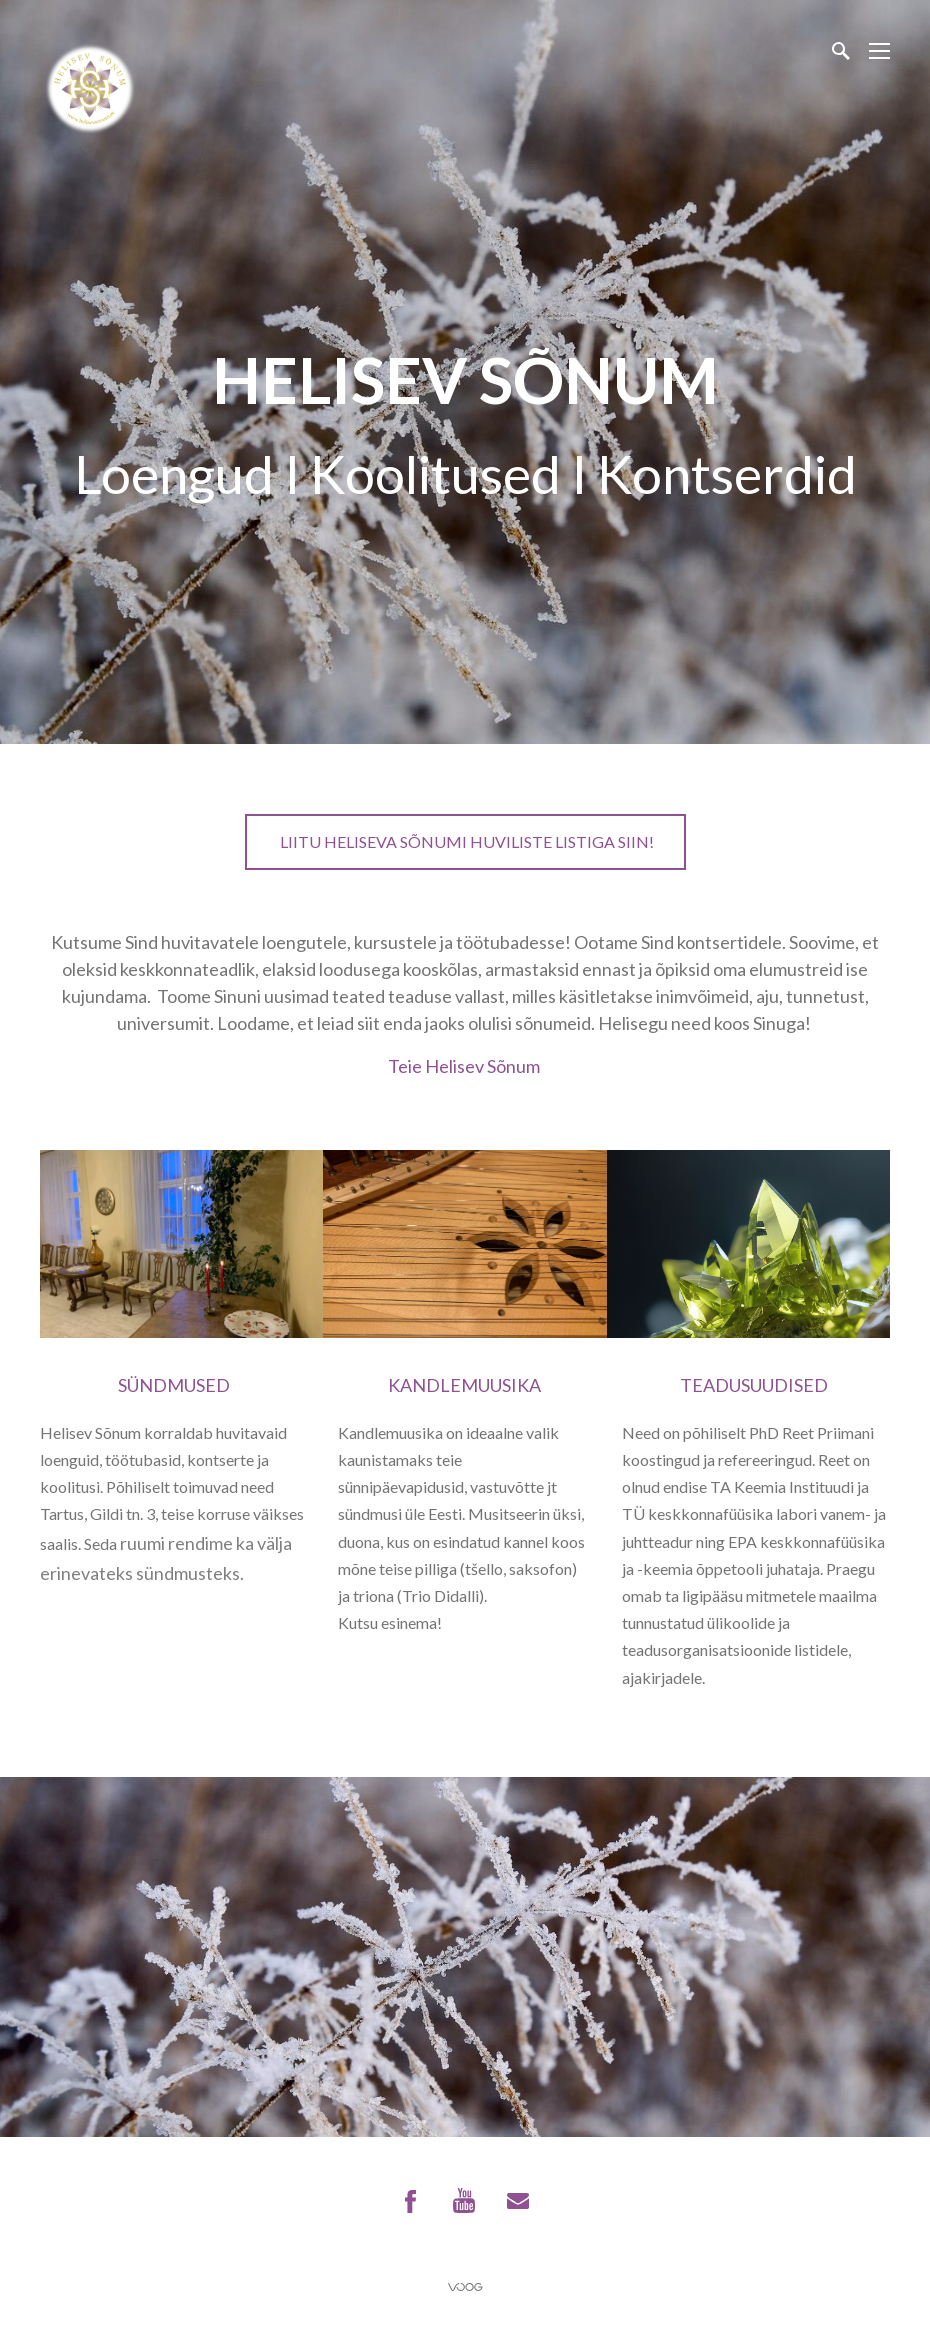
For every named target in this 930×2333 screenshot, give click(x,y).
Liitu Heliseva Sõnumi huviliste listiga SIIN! (465, 841)
